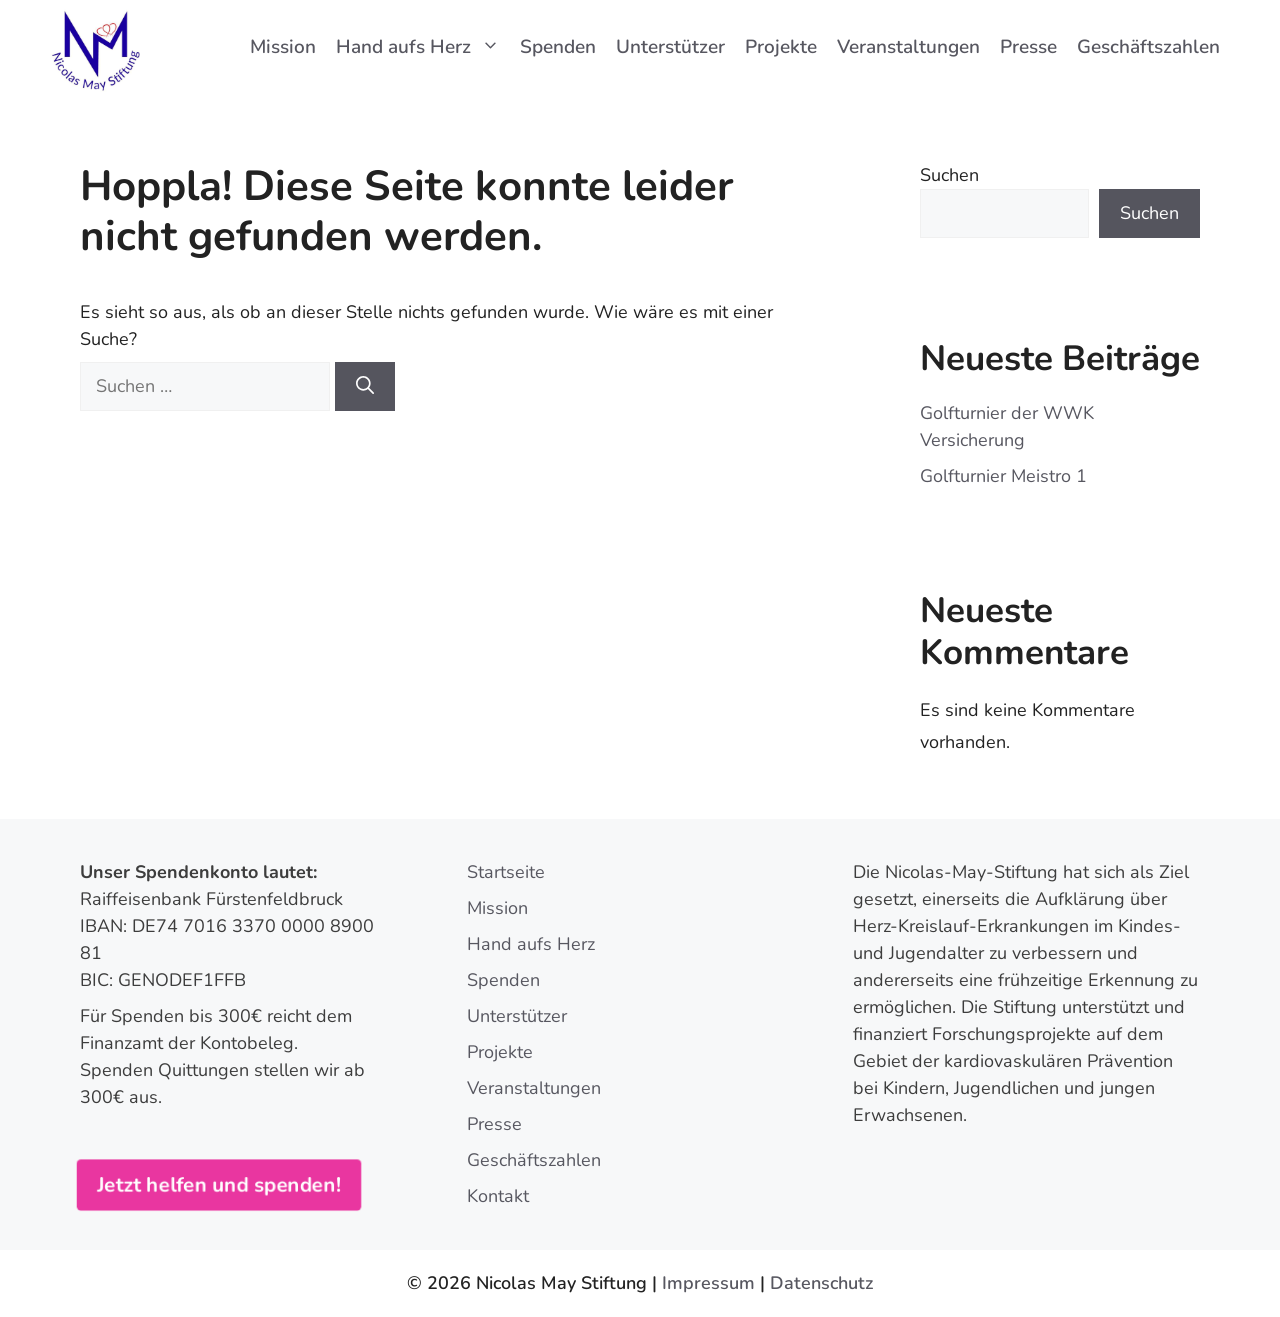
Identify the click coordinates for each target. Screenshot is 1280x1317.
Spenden (558, 47)
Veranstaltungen (908, 47)
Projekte (781, 47)
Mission (283, 47)
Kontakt (498, 1196)
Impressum (708, 1283)
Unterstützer (670, 47)
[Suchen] (365, 386)
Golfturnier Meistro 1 (1003, 476)
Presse (1028, 47)
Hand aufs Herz (423, 47)
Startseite (506, 872)
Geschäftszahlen (1148, 47)
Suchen (949, 175)
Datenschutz (821, 1283)
